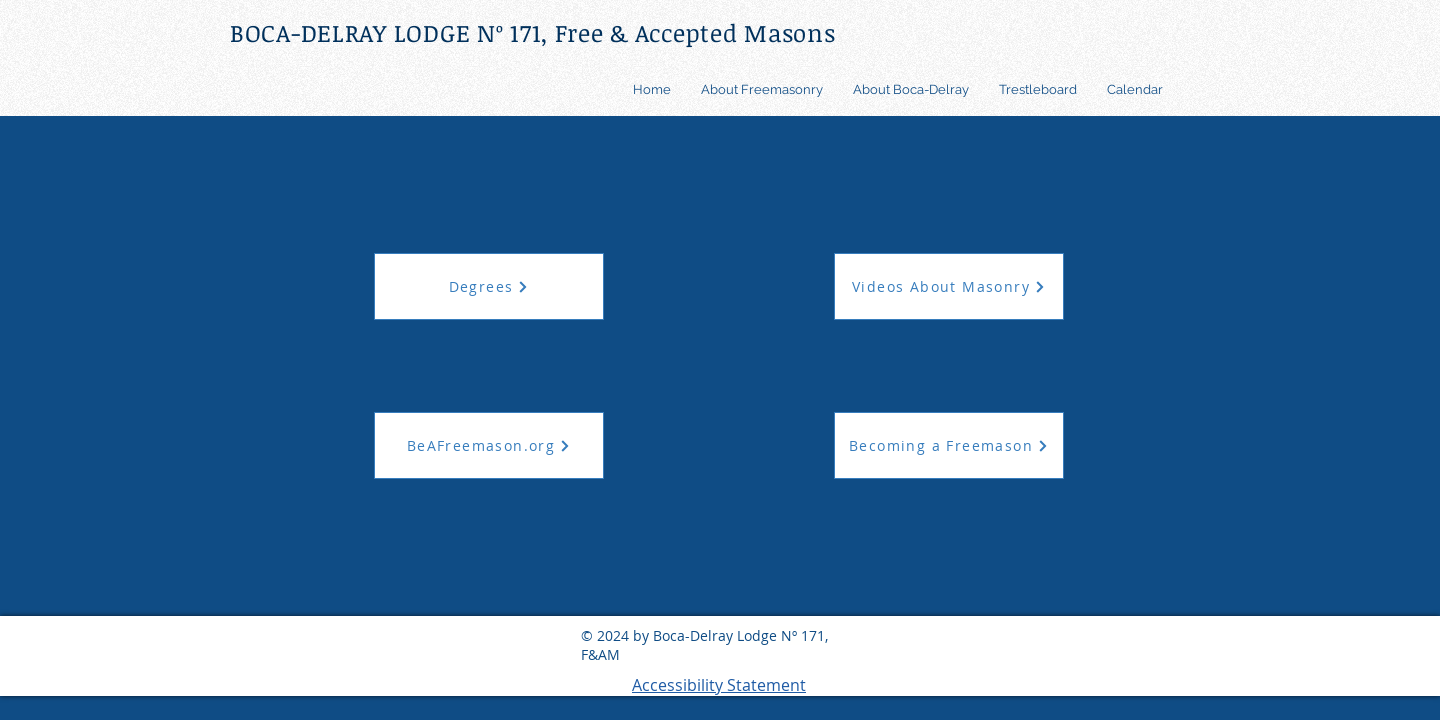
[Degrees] (489, 286)
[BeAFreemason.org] (489, 445)
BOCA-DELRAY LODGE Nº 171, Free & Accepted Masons (533, 32)
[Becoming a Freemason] (949, 445)
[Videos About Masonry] (949, 286)
